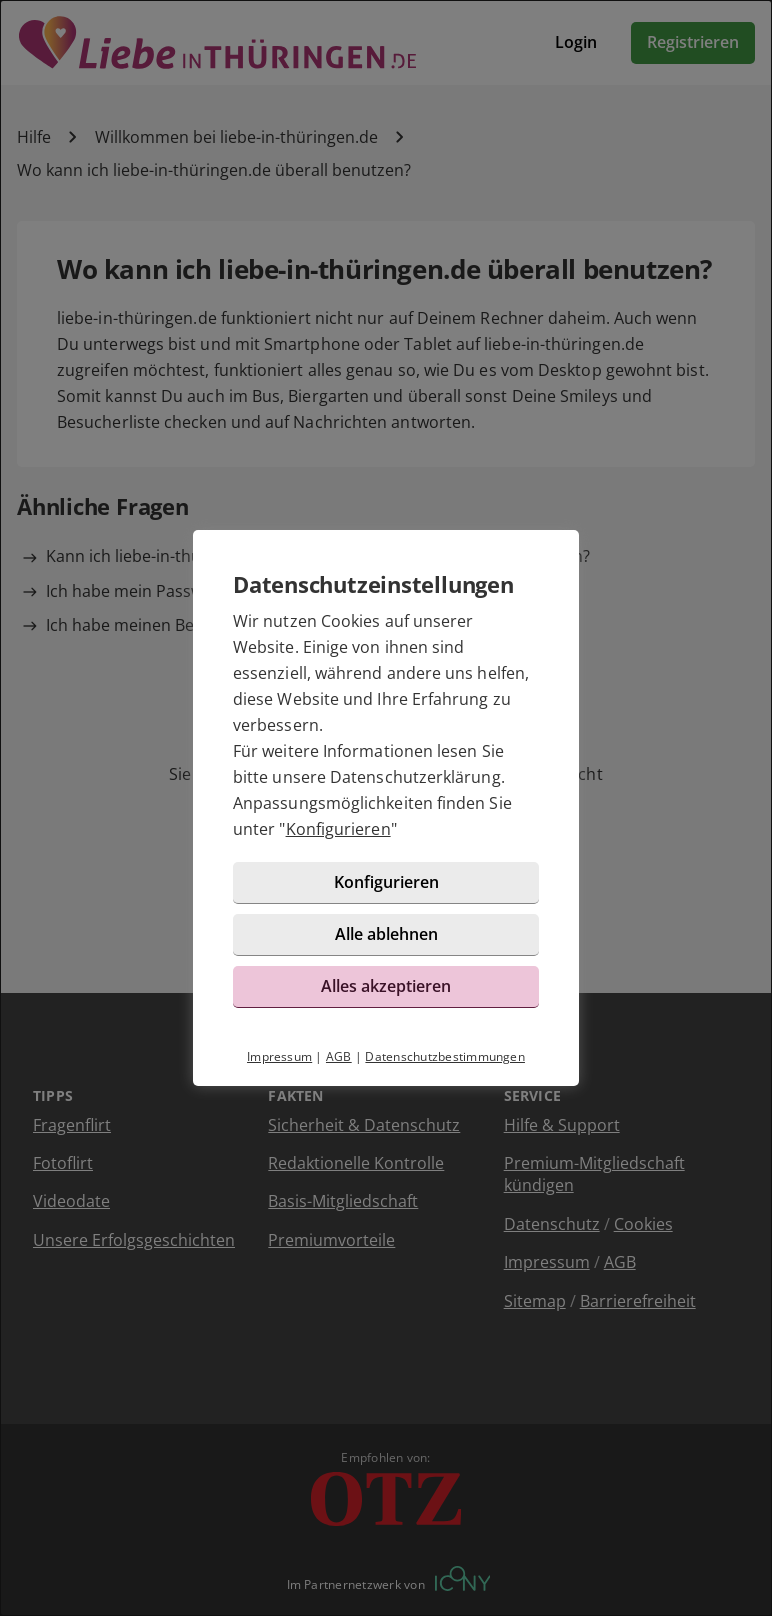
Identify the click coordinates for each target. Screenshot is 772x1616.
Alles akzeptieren (386, 986)
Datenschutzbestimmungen (445, 1056)
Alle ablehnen (386, 934)
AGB (339, 1056)
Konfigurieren (338, 829)
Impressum (279, 1056)
